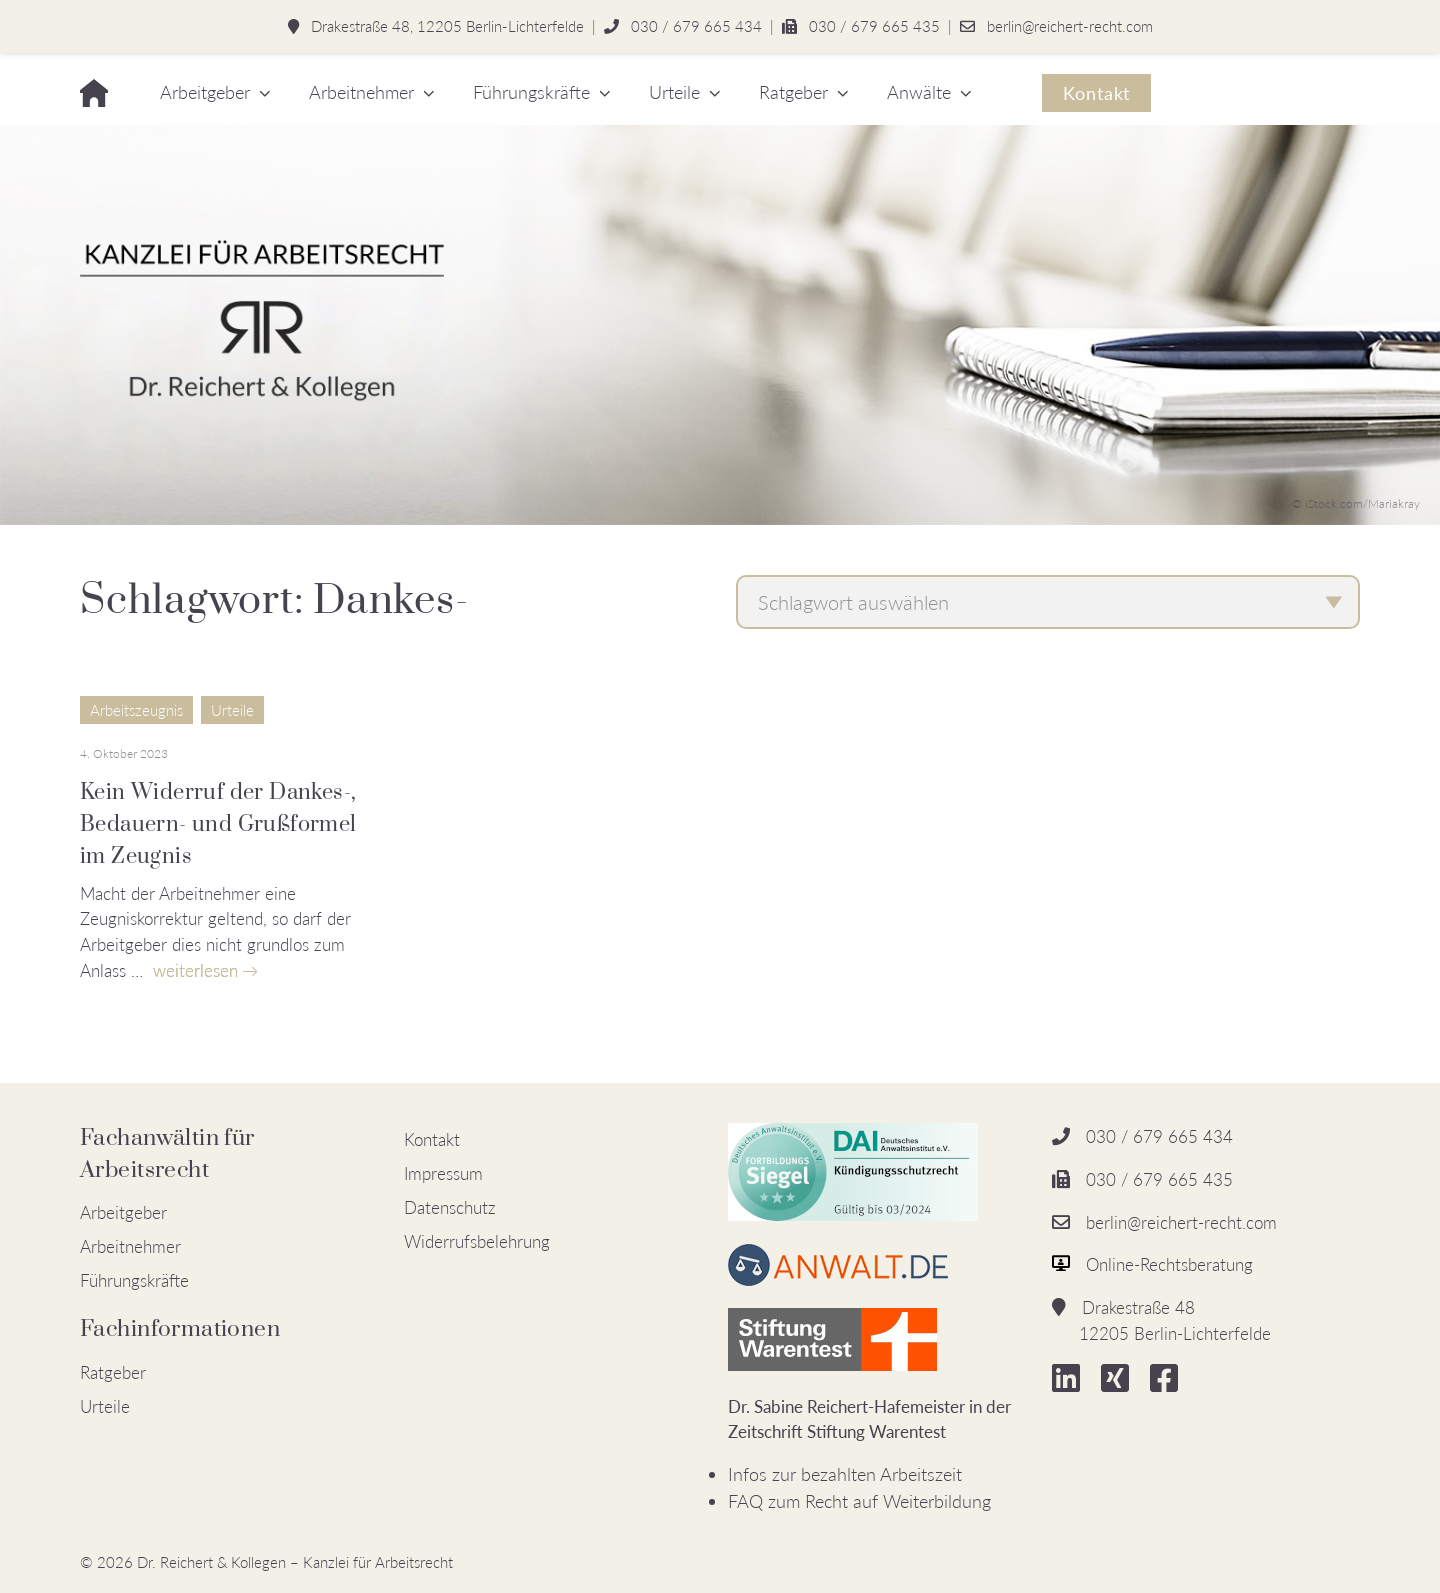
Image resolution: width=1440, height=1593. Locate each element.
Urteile (674, 92)
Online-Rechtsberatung (1169, 1264)
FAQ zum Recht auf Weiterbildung (859, 1501)
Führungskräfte (531, 92)
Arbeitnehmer (361, 92)
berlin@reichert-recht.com (1070, 26)
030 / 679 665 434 (696, 26)
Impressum (443, 1173)
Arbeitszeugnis (136, 710)
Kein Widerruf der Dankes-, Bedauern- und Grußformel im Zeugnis (218, 824)
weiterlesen (195, 970)
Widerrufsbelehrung (477, 1241)
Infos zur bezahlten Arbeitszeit (845, 1474)
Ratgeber (793, 92)
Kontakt (1096, 93)
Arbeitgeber (205, 92)
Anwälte (919, 92)
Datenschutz (450, 1207)
